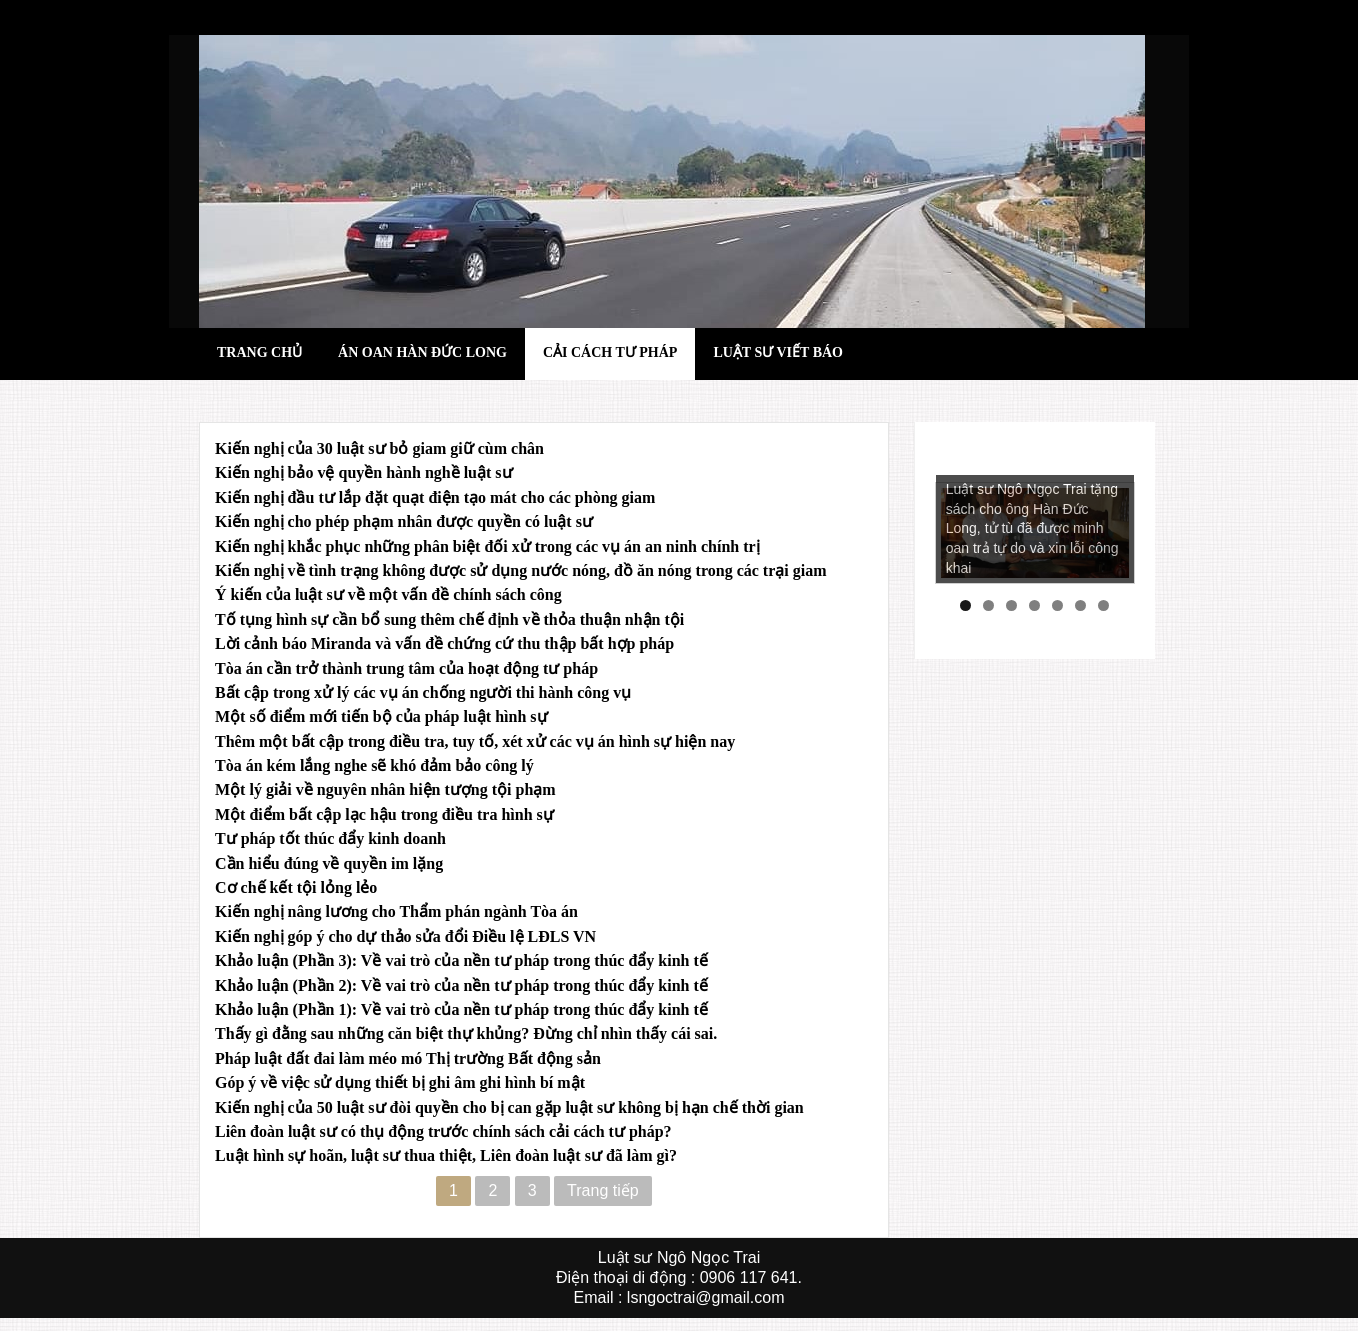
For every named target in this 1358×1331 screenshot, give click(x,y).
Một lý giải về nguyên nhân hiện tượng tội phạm (385, 789)
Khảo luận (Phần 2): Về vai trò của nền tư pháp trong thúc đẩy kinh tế (461, 985)
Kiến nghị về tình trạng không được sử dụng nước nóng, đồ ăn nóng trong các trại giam (520, 570)
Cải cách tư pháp (610, 352)
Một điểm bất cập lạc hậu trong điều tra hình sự (384, 814)
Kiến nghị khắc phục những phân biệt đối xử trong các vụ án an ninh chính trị (487, 546)
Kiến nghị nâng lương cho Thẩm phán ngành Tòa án (396, 911)
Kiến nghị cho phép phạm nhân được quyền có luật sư (404, 521)
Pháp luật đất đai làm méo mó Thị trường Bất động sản (408, 1058)
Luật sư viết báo (778, 352)
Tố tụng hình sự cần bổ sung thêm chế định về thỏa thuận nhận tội (449, 619)
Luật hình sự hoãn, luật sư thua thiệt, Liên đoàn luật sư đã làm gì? (446, 1155)
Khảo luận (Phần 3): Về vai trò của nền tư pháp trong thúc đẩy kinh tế (461, 960)
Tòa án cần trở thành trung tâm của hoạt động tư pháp (406, 668)
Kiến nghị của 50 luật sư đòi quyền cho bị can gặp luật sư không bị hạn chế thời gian (509, 1107)
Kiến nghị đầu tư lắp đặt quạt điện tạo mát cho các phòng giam (435, 497)
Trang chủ (259, 352)
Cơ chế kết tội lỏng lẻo (296, 887)
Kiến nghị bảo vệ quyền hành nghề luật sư (364, 472)
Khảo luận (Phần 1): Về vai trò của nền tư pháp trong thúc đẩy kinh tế (461, 1009)
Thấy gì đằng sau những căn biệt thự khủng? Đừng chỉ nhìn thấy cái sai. (466, 1033)
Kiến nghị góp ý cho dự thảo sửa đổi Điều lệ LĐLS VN (405, 936)
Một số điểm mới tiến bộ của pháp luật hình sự (381, 716)
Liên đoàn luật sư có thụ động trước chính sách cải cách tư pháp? (443, 1131)
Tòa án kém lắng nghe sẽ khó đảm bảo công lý (374, 765)
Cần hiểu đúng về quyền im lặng (329, 863)
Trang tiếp (603, 1190)
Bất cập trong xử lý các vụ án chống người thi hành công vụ (423, 692)
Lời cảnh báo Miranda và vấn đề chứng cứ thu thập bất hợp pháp (444, 643)
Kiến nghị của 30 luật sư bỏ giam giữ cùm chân (379, 448)
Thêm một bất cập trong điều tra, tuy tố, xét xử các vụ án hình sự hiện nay (475, 741)
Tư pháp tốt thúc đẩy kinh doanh (330, 838)
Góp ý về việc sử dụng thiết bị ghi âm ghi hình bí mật (400, 1082)
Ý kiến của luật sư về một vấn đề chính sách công (388, 594)
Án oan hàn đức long (422, 352)
